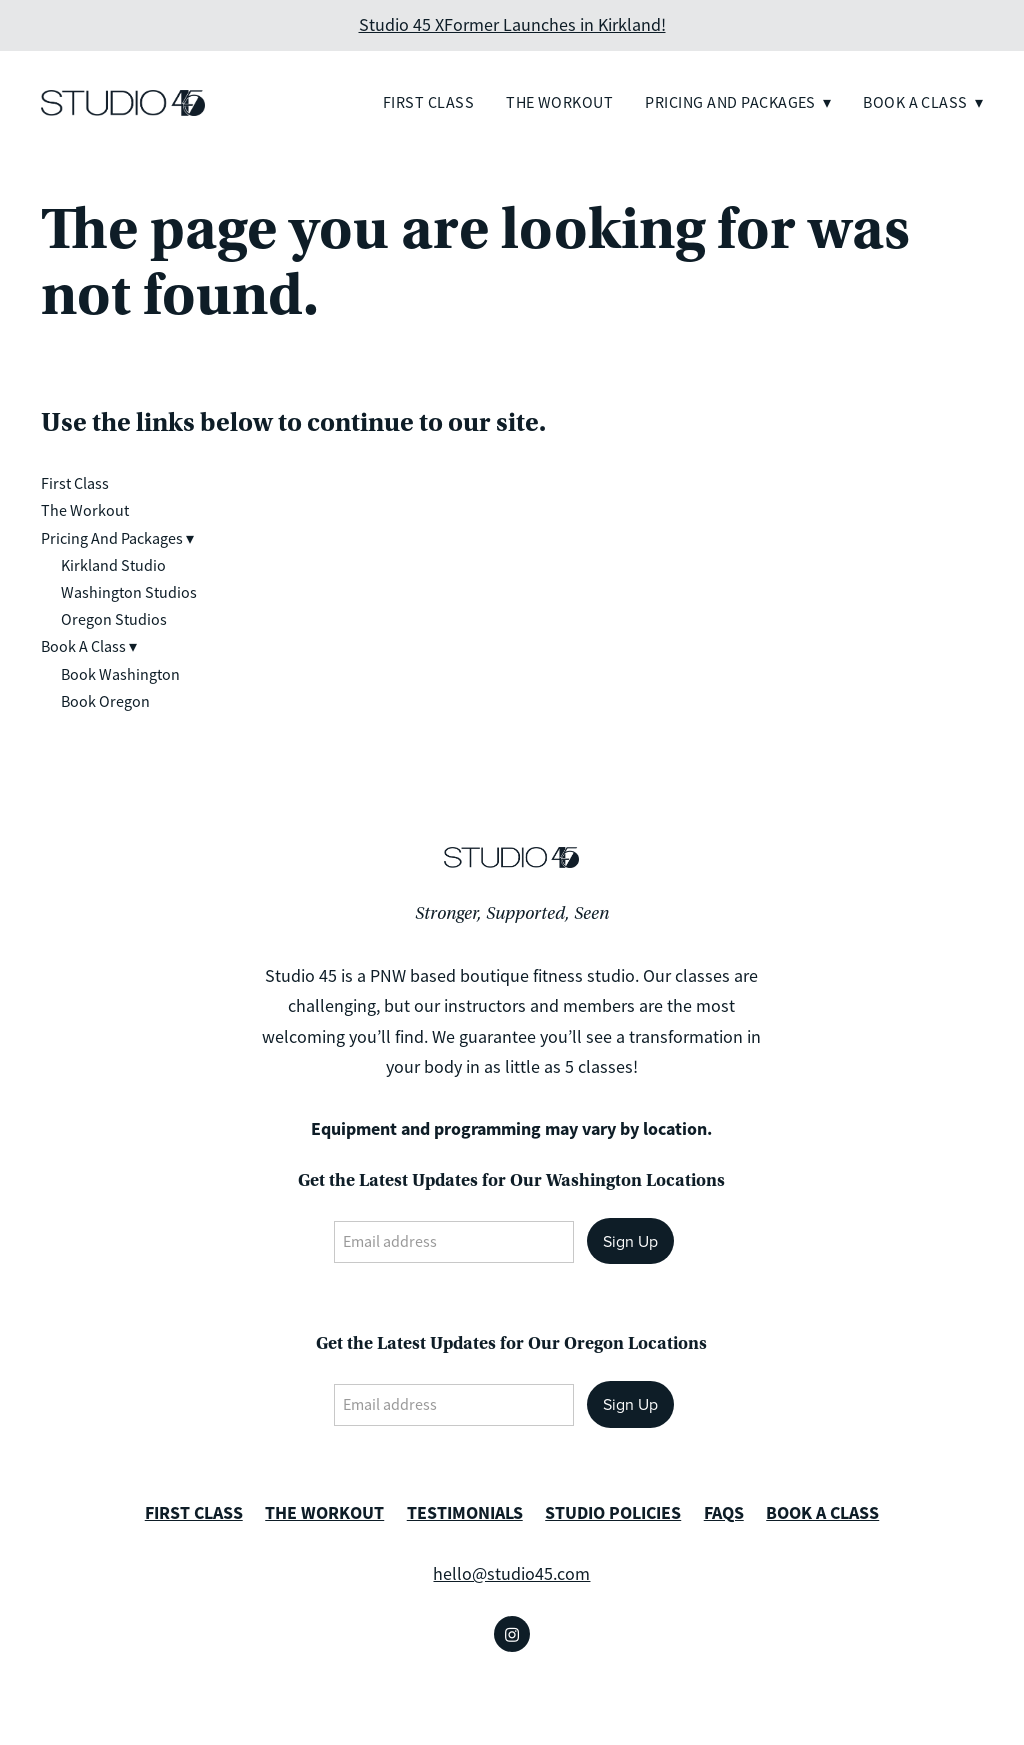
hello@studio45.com (511, 1574)
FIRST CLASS (194, 1513)
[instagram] (512, 1634)
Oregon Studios (114, 620)
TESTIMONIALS (465, 1513)
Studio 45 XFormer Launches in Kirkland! (512, 25)
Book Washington (120, 675)
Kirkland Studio (113, 566)
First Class (428, 103)
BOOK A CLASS (822, 1513)
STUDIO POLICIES (613, 1513)
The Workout (559, 103)
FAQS (724, 1513)
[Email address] (454, 1242)
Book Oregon (105, 702)
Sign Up (630, 1241)
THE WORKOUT (324, 1513)
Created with (512, 1715)
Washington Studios (129, 593)
